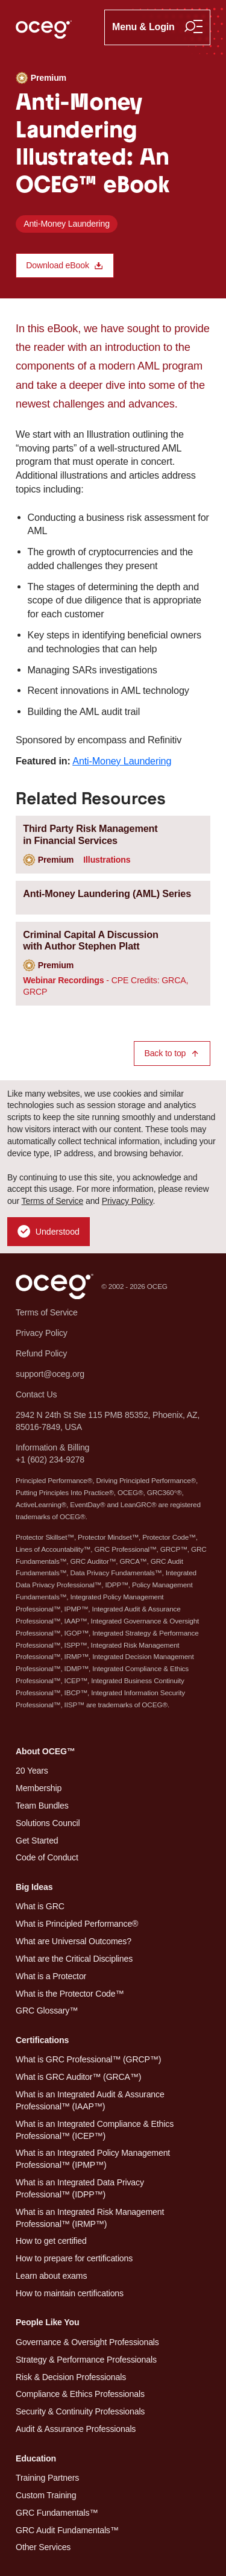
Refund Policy (41, 1353)
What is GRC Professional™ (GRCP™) (88, 2059)
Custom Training (46, 2495)
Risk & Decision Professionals (71, 2377)
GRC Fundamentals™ (57, 2513)
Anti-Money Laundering (67, 223)
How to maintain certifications (70, 2293)
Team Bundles (42, 1805)
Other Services (43, 2547)
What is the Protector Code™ (70, 1993)
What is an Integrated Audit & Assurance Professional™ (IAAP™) (90, 2100)
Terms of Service (53, 1201)
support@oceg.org (50, 1374)
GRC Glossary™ (47, 2010)
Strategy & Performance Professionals (86, 2359)
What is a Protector (51, 1976)
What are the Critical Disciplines (74, 1958)
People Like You (47, 2322)
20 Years (32, 1770)
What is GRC (40, 1906)
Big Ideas (34, 1887)
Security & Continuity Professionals (80, 2411)
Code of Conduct (47, 1857)
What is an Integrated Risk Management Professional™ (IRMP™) (90, 2218)
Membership (38, 1788)
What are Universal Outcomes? (73, 1941)
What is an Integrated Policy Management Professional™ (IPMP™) (93, 2159)
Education (36, 2458)
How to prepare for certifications (74, 2258)
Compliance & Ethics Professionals (80, 2394)
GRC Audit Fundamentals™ (67, 2530)
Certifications (42, 2040)
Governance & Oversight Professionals (87, 2342)
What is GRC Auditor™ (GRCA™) (78, 2077)
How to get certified (51, 2241)
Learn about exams (51, 2276)
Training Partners (47, 2478)
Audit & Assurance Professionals (76, 2429)
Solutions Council (48, 1823)
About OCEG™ (45, 1751)
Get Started (37, 1840)
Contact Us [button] (36, 1394)
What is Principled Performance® (77, 1924)
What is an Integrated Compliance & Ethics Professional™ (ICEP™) (95, 2130)
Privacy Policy (127, 1201)
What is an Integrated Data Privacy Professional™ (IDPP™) (80, 2188)
